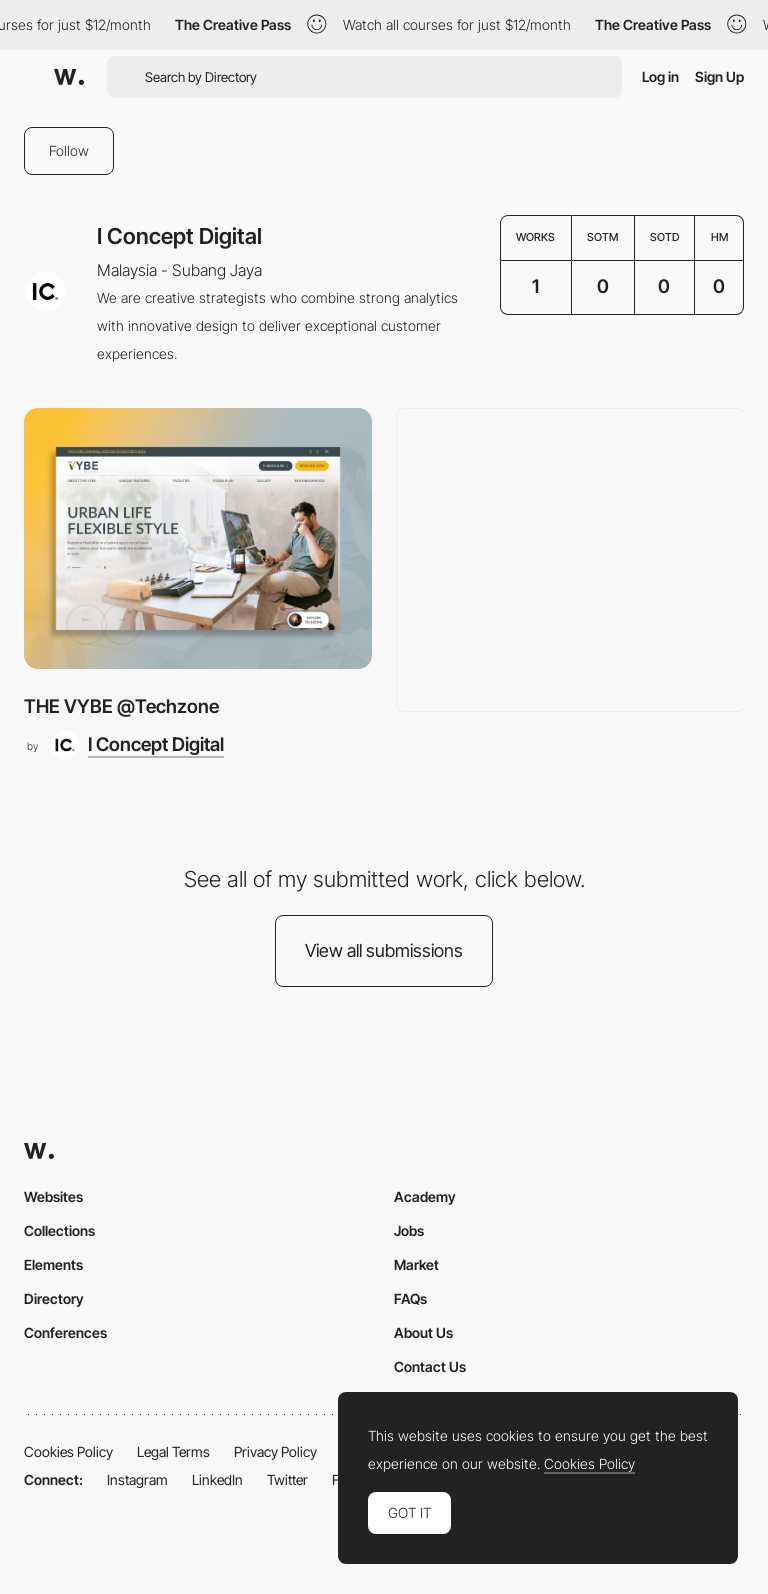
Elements (53, 1264)
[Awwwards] (69, 77)
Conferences (65, 1332)
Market (416, 1264)
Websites (53, 1196)
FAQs (410, 1298)
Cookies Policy (68, 1451)
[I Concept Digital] (136, 745)
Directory (54, 1298)
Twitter (287, 1479)
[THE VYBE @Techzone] (198, 538)
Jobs (409, 1230)
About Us (423, 1332)
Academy (425, 1196)
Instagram (137, 1479)
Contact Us (430, 1366)
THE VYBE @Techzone (121, 706)
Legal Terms (173, 1451)
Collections (59, 1230)
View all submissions (384, 950)
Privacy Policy (275, 1451)
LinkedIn (217, 1479)
